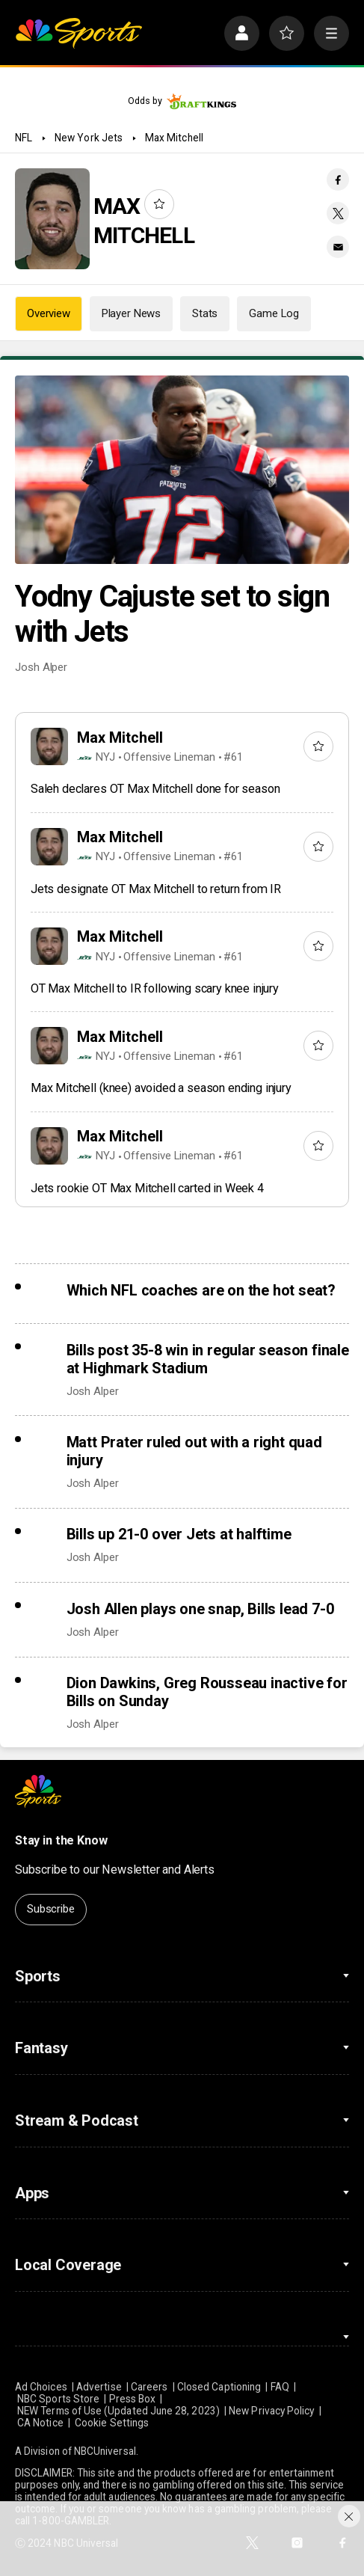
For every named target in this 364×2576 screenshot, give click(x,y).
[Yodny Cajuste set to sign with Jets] (182, 469)
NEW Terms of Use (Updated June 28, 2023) (118, 2411)
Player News (131, 313)
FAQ (280, 2387)
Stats (205, 313)
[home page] (78, 33)
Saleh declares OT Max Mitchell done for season (155, 789)
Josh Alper (41, 667)
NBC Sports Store (58, 2399)
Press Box (132, 2399)
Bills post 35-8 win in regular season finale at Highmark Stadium (208, 1359)
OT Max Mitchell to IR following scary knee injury (155, 988)
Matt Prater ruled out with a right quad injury (194, 1451)
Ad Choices (41, 2387)
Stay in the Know (61, 1840)
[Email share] (338, 247)
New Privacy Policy (271, 2411)
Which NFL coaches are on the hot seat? (201, 1290)
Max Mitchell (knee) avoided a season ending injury (161, 1088)
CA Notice (40, 2423)
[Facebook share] (338, 179)
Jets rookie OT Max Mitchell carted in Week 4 (147, 1188)
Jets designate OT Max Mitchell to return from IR (156, 889)
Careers (149, 2387)
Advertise (99, 2387)
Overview (48, 313)
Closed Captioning (219, 2387)
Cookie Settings (112, 2423)
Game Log (274, 313)
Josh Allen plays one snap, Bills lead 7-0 (200, 1609)
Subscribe (51, 1909)
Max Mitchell (174, 138)
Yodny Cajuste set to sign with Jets (172, 614)
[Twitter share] (338, 213)
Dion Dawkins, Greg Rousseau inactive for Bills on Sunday (207, 1692)
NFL (23, 138)
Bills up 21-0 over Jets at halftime (179, 1534)
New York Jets (89, 138)
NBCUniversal (105, 2451)
